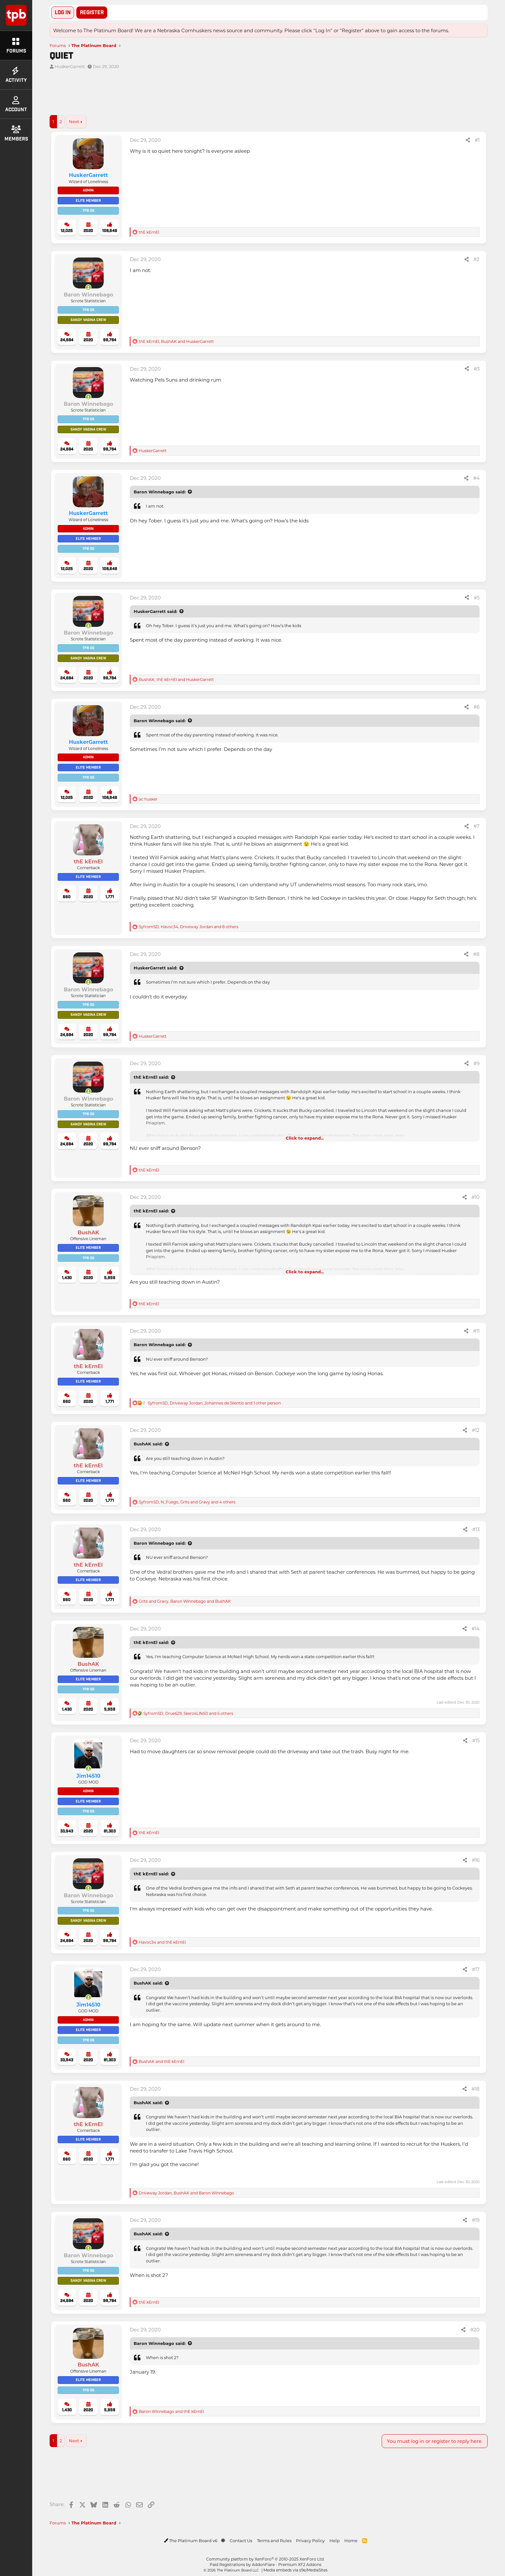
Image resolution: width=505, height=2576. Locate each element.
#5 (477, 597)
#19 (476, 2220)
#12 (476, 1430)
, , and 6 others (188, 1713)
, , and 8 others (188, 926)
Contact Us (241, 2540)
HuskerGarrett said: (155, 611)
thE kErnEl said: (151, 1077)
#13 (476, 1529)
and (162, 1942)
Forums (16, 45)
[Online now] (88, 287)
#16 (476, 1860)
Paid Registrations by (265, 2564)
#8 (476, 954)
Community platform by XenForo (265, 2558)
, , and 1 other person (214, 1402)
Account (16, 104)
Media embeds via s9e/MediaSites (295, 2569)
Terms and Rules (274, 2540)
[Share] (467, 140)
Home (350, 2540)
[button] (223, 2540)
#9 (476, 1063)
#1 (477, 140)
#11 (476, 1330)
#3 (477, 368)
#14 (476, 1628)
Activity (16, 75)
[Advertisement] (243, 94)
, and (176, 341)
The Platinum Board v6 (191, 2540)
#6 (476, 707)
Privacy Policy (310, 2540)
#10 (476, 1197)
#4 (476, 478)
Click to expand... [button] (305, 1138)
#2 (476, 259)
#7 (476, 826)
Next (74, 121)
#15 (476, 1740)
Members (16, 133)
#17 (476, 1969)
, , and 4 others (187, 1501)
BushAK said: (148, 1443)
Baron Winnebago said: (160, 491)
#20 (475, 2329)
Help (334, 2540)
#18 (476, 2088)
